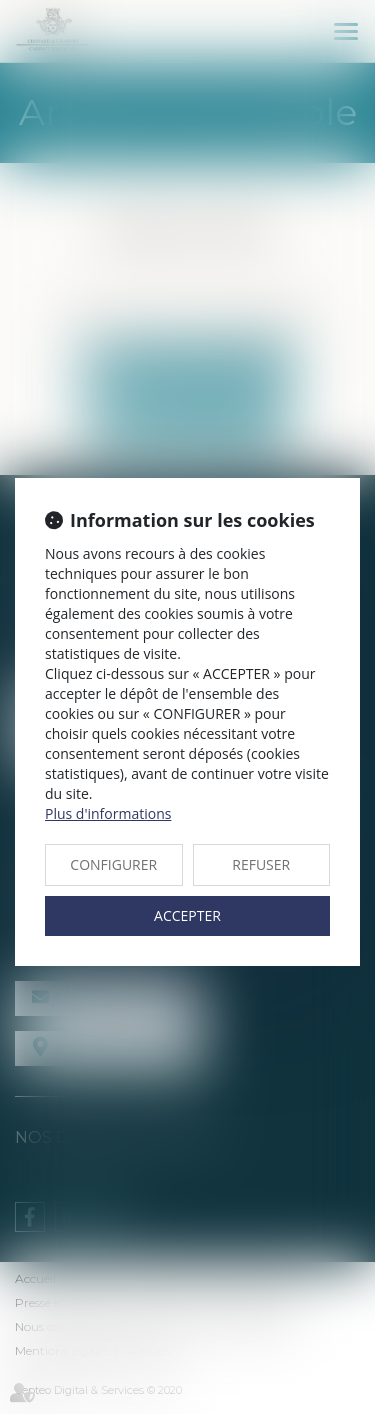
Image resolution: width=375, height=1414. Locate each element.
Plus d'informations (108, 813)
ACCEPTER (187, 915)
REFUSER (261, 864)
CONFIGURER (113, 864)
